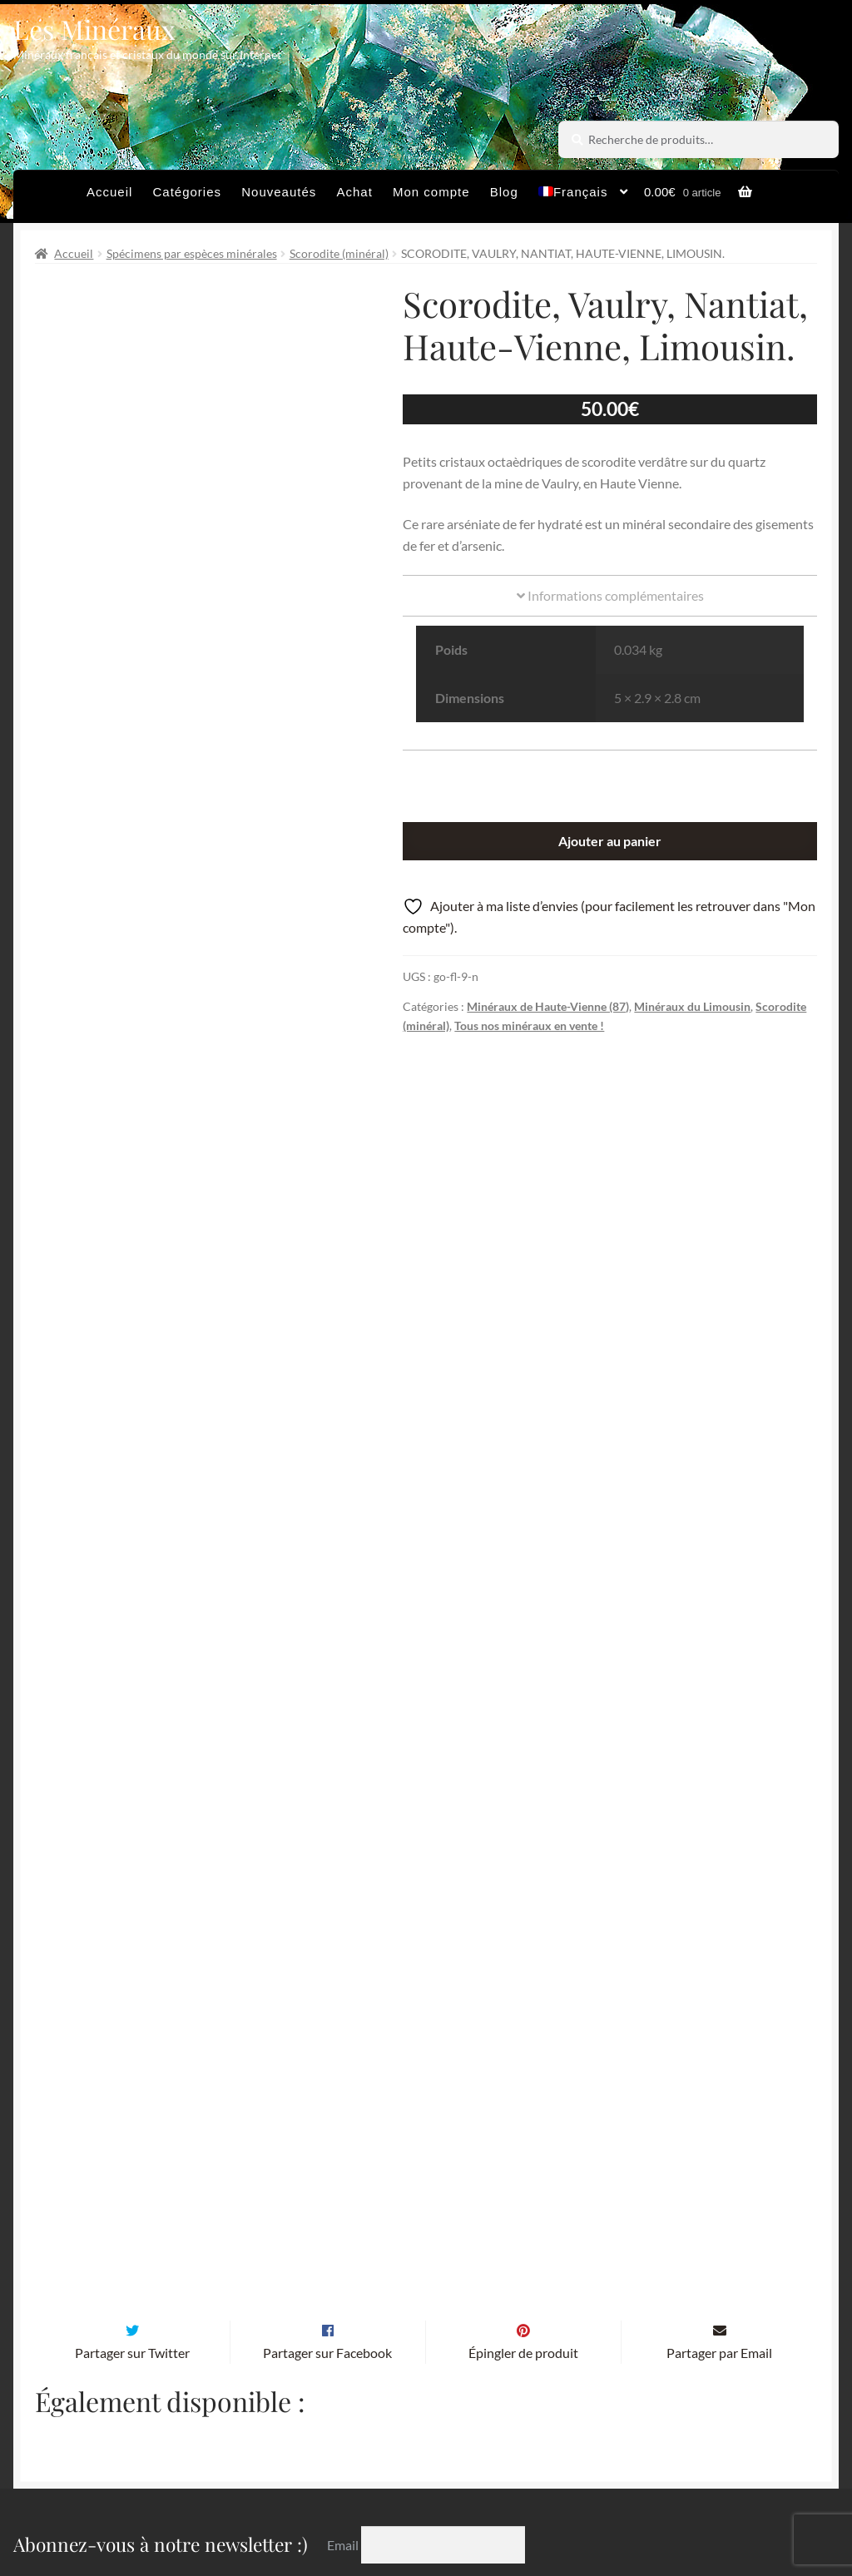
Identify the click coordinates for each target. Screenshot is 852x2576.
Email (344, 2319)
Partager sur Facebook (327, 2128)
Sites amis (560, 2472)
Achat (354, 192)
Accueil (109, 192)
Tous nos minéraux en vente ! (529, 1025)
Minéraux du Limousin (692, 1006)
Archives (266, 2472)
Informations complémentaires (610, 595)
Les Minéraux (94, 29)
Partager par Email (719, 2128)
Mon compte (431, 192)
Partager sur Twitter (132, 2128)
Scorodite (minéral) (339, 253)
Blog (504, 192)
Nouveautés (278, 192)
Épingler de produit (523, 2128)
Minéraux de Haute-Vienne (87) (548, 1006)
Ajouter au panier (609, 841)
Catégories (187, 192)
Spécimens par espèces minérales (191, 253)
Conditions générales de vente (411, 2472)
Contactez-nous (287, 2505)
